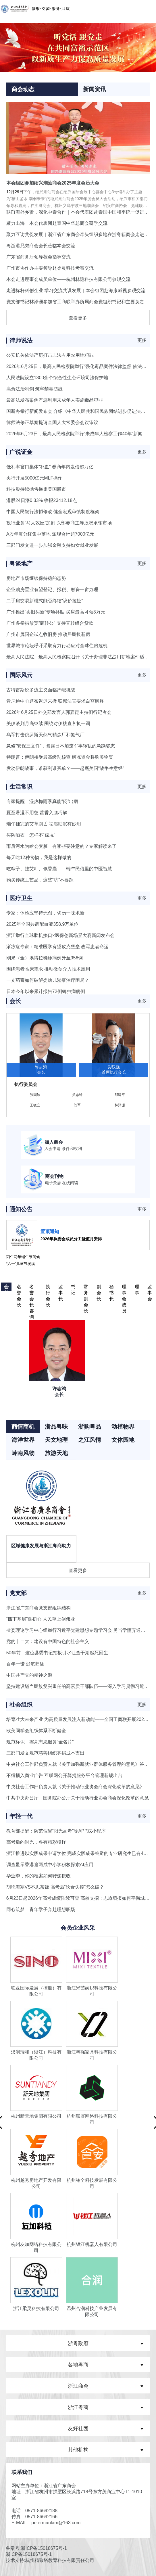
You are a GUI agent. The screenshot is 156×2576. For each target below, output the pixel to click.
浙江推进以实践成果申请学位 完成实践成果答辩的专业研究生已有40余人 (80, 1853)
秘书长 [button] (111, 1287)
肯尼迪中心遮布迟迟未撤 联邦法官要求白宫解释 (55, 701)
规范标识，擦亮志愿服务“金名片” (40, 1741)
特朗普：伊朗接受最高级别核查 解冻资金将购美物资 (59, 757)
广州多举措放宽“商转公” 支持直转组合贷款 (49, 623)
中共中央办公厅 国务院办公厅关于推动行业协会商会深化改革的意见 (77, 1797)
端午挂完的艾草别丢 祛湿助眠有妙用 (43, 823)
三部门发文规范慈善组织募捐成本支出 (45, 1753)
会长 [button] (6, 1287)
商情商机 (22, 1426)
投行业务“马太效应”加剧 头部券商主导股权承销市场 (59, 522)
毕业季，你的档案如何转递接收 (38, 1875)
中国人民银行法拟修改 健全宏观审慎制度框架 (52, 511)
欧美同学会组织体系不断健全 (36, 1730)
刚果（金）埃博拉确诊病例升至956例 (44, 957)
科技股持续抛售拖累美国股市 (36, 489)
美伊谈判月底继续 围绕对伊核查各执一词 (48, 723)
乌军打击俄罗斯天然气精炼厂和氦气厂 (45, 734)
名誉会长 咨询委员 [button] (31, 1287)
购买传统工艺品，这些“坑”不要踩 (40, 879)
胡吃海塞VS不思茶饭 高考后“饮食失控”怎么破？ (55, 1887)
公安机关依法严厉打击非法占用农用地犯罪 (50, 355)
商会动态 (22, 89)
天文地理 (56, 1440)
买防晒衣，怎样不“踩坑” (30, 835)
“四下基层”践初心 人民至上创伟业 (40, 1619)
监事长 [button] (60, 1287)
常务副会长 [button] (86, 1287)
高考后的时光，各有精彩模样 (36, 1842)
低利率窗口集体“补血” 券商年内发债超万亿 (49, 466)
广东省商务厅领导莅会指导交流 (38, 256)
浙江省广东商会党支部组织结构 (38, 1607)
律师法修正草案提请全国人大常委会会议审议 (52, 422)
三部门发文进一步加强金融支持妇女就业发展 (52, 545)
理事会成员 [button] (124, 1287)
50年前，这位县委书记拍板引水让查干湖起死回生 (57, 1652)
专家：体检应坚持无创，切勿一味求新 (45, 913)
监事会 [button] (149, 1287)
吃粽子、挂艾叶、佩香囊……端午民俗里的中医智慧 (59, 868)
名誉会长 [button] (19, 1287)
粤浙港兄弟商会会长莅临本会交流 (40, 245)
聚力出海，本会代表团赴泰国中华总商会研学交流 (56, 223)
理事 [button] (137, 1287)
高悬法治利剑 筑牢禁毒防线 (34, 388)
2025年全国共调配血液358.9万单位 (42, 924)
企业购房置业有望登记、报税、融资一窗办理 (52, 589)
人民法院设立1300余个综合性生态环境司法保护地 (57, 377)
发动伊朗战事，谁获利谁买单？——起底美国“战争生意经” (65, 768)
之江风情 (89, 1440)
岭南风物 (22, 1453)
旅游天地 (56, 1453)
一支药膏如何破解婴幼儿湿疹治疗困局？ (47, 980)
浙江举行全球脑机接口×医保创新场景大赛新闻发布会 (60, 935)
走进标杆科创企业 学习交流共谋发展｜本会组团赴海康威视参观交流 (75, 290)
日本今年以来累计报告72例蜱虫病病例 (45, 991)
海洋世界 (22, 1440)
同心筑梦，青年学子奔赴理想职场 (40, 1909)
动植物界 (122, 1426)
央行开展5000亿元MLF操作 (34, 478)
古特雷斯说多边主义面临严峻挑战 (40, 689)
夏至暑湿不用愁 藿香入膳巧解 (36, 812)
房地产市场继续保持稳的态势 (36, 578)
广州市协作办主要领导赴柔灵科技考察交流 (50, 268)
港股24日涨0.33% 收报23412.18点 (41, 500)
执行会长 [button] (48, 1287)
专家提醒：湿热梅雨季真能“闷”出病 (42, 801)
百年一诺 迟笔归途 (25, 1663)
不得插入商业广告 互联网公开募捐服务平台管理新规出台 (64, 1775)
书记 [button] (73, 1287)
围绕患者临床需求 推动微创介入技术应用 (48, 969)
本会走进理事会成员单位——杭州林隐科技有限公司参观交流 (68, 279)
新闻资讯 (94, 89)
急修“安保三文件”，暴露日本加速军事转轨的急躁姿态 (60, 745)
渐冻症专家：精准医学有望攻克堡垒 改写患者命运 (57, 946)
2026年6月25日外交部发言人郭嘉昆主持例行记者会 (58, 712)
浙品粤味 (56, 1426)
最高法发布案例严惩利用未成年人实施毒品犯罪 (54, 400)
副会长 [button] (99, 1287)
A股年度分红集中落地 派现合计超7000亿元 (50, 534)
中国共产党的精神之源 (29, 1675)
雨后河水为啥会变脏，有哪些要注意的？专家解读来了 (61, 846)
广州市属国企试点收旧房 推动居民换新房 (48, 634)
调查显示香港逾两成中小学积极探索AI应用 (49, 1864)
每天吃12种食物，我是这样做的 (38, 857)
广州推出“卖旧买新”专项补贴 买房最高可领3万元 (55, 612)
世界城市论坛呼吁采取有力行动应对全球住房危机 (56, 645)
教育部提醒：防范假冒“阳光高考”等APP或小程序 (56, 1830)
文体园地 (122, 1440)
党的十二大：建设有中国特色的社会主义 (47, 1641)
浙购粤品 (89, 1426)
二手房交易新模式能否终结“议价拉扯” (44, 600)
